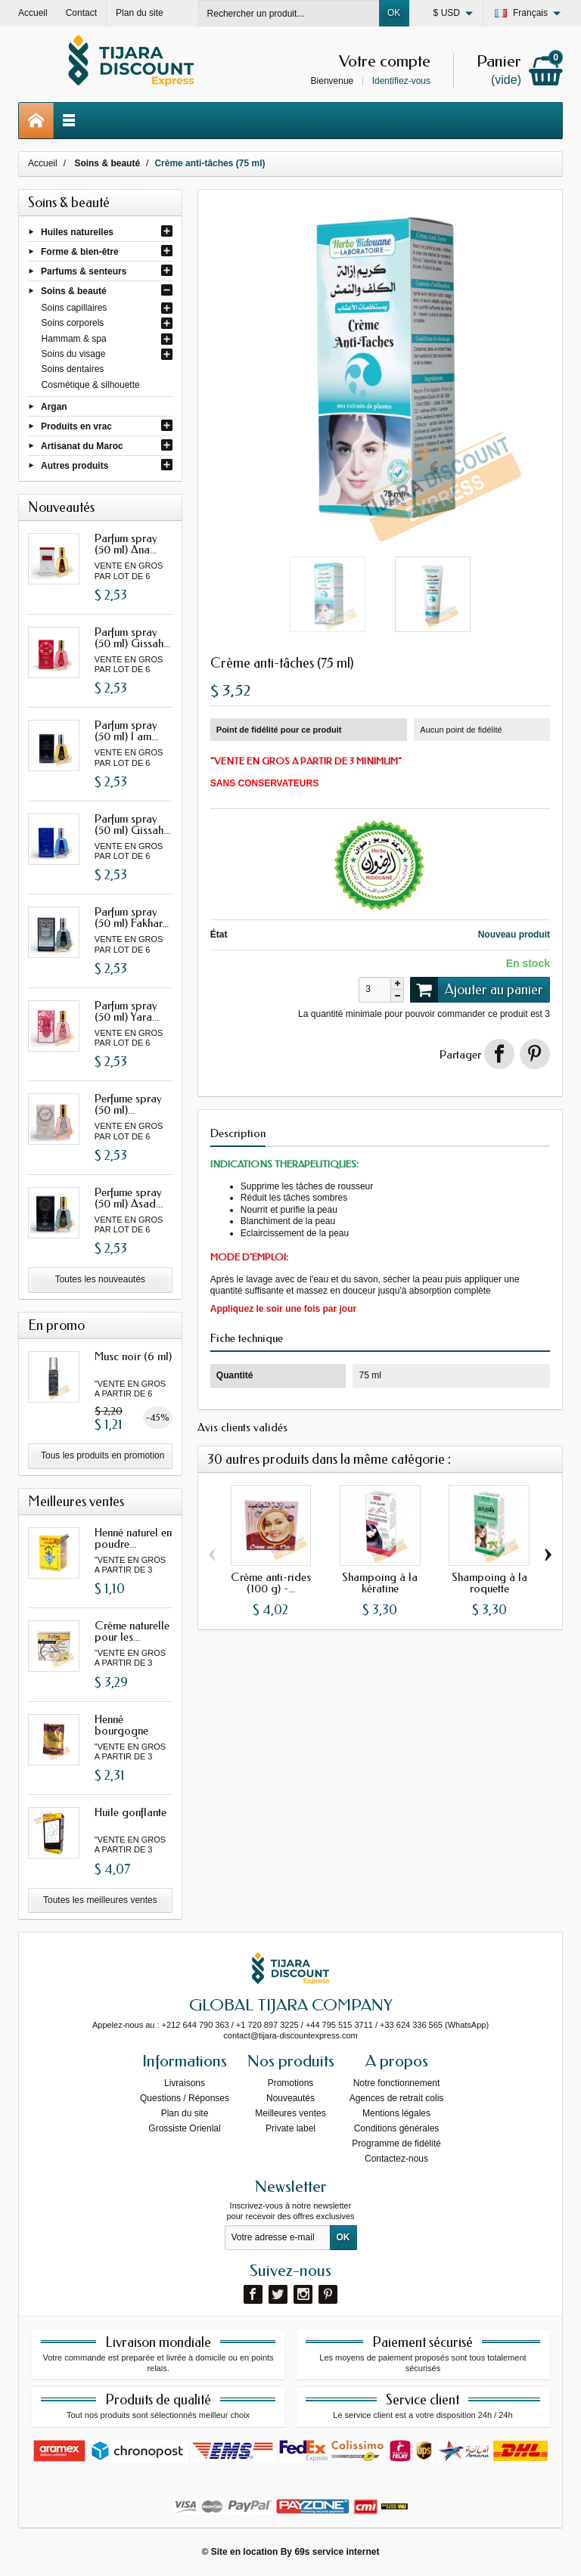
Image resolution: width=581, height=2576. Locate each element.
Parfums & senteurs (83, 271)
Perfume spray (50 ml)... (128, 1104)
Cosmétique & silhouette (91, 385)
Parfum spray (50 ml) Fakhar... (132, 917)
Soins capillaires (74, 307)
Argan (54, 406)
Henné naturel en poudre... (133, 1538)
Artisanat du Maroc (82, 446)
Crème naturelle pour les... (132, 1631)
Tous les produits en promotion (102, 1455)
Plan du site (185, 2113)
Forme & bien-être (80, 251)
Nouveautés (290, 2098)
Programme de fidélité (396, 2143)
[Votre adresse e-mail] (278, 2238)
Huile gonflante (130, 1812)
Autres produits (74, 465)
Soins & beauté (74, 291)
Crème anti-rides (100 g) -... (271, 1582)
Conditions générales (397, 2128)
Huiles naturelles (77, 231)
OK (393, 13)
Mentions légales (396, 2113)
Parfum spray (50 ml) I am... (126, 730)
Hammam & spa (74, 338)
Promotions (291, 2083)
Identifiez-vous (401, 80)
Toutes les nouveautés (100, 1279)
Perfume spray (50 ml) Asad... (129, 1198)
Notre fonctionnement (396, 2083)
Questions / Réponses (184, 2098)
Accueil (42, 163)
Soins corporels (73, 323)
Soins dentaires (73, 369)
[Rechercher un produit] (289, 13)
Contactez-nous (396, 2158)
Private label (290, 2128)
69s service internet (336, 2552)
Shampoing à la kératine (380, 1582)
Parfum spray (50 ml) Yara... (127, 1011)
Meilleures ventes (290, 2113)
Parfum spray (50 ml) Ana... (126, 544)
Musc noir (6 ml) (133, 1356)
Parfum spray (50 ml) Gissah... (132, 637)
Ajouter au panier (476, 990)
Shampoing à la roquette (489, 1582)
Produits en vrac (76, 425)
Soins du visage (74, 354)
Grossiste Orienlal (184, 2128)
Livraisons (184, 2083)
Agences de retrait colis (397, 2098)
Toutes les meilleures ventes (100, 1900)
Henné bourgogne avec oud (121, 1731)
